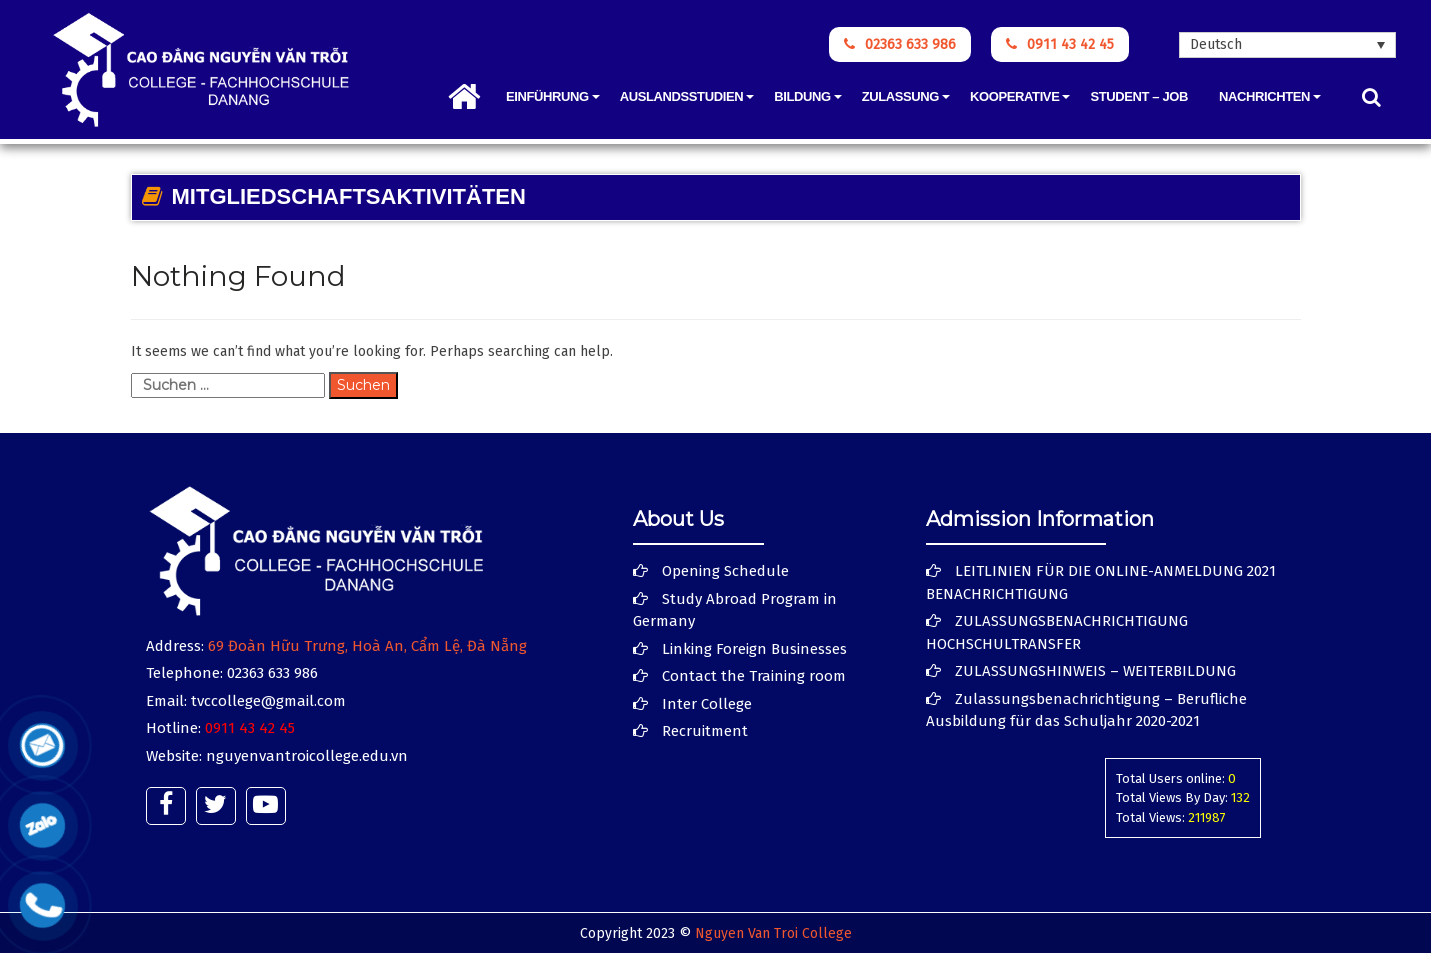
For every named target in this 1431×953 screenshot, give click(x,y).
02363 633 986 (900, 44)
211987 (1207, 817)
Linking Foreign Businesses (754, 649)
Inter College (707, 704)
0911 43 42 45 (1060, 44)
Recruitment (705, 731)
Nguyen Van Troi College (773, 933)
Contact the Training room (754, 676)
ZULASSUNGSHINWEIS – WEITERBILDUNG (1095, 671)
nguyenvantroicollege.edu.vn (307, 756)
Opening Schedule (725, 571)
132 (1240, 797)
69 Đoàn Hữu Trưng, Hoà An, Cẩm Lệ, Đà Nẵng (367, 646)
